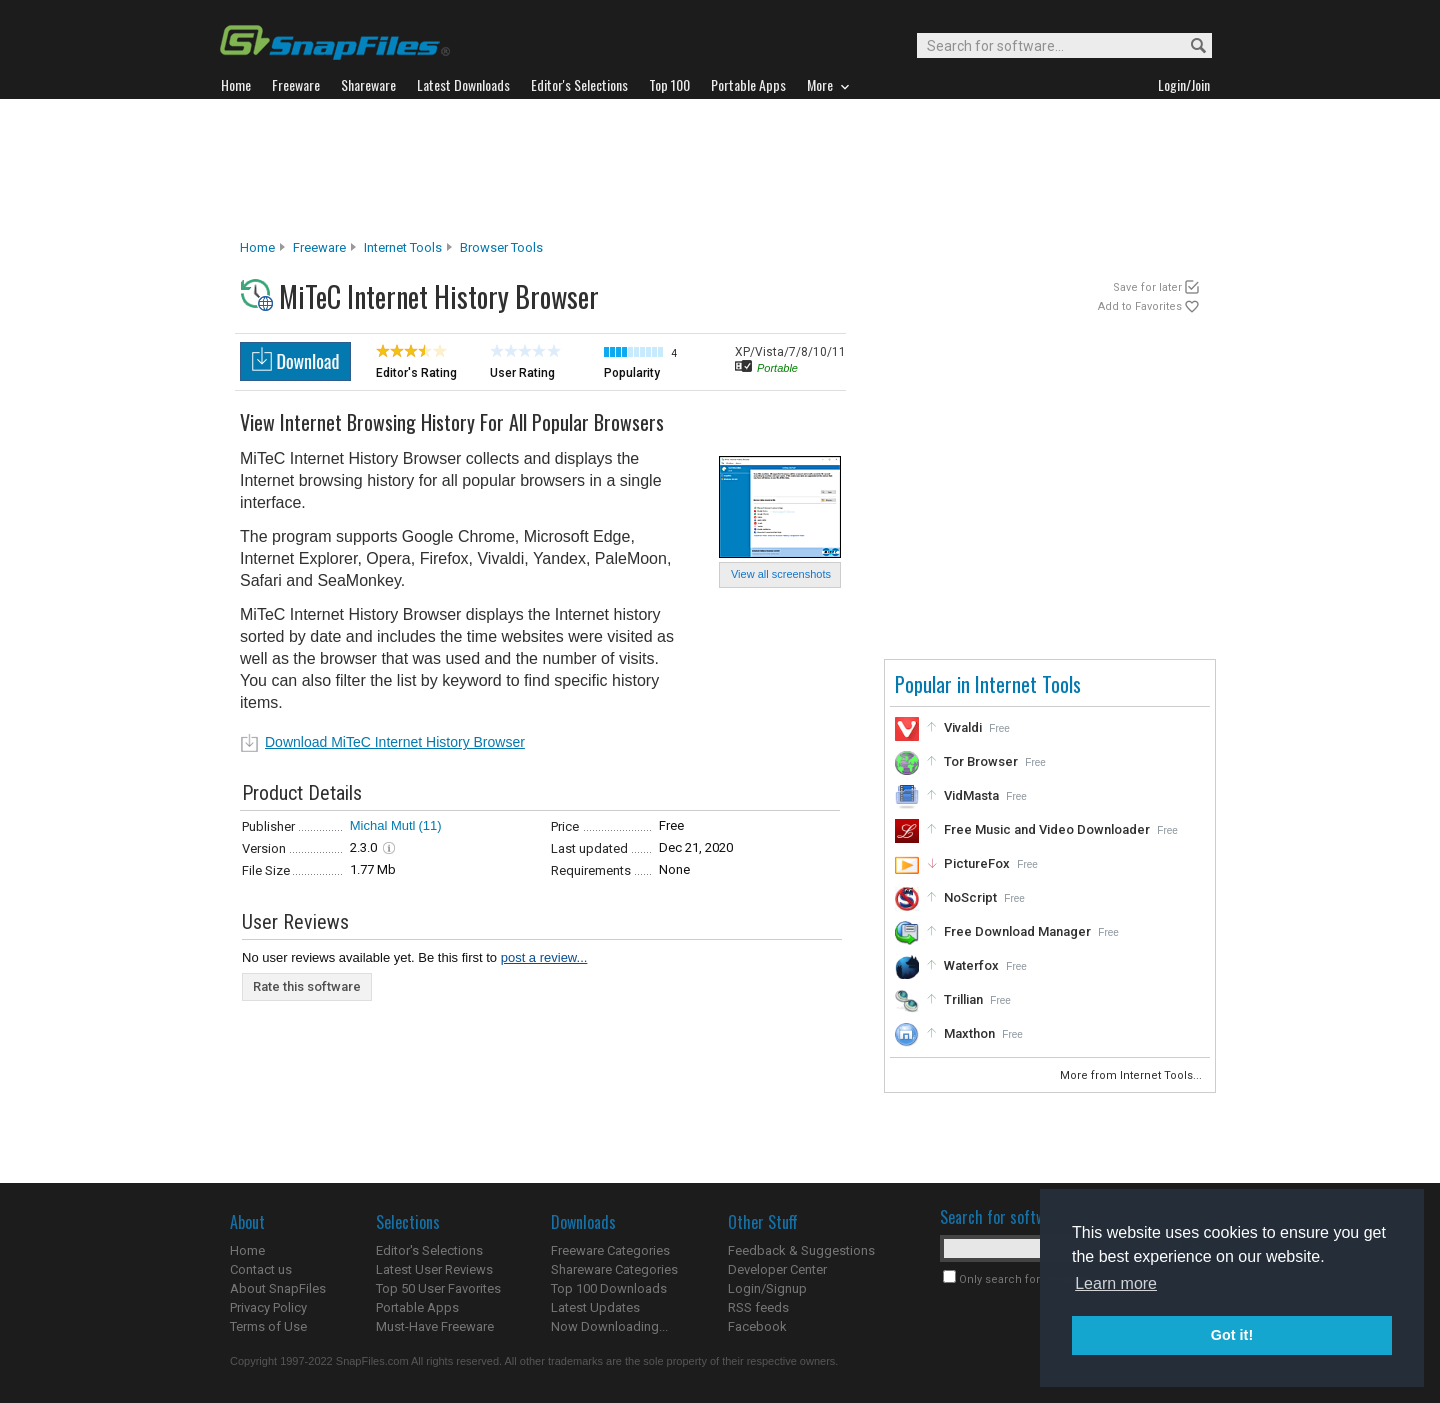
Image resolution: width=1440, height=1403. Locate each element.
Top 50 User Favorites (438, 1288)
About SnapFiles (278, 1288)
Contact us (261, 1269)
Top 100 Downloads (609, 1288)
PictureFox (977, 863)
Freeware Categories (610, 1250)
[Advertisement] (720, 169)
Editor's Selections (429, 1250)
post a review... (544, 957)
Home (257, 247)
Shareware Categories (614, 1269)
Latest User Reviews (434, 1269)
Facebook (757, 1326)
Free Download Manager (1017, 931)
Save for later (1147, 287)
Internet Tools (403, 247)
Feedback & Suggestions (801, 1250)
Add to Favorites (1140, 306)
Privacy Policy (268, 1307)
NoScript (970, 897)
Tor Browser (981, 761)
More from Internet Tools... (1132, 1075)
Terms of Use (268, 1326)
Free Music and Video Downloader (1047, 829)
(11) (430, 825)
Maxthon (969, 1033)
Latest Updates (595, 1307)
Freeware (319, 247)
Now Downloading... (609, 1326)
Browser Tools (501, 247)
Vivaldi (963, 727)
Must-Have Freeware (435, 1326)
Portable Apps (417, 1307)
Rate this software (307, 986)
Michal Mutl (383, 825)
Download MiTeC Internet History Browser (395, 742)
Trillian (963, 999)
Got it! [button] (1232, 1335)
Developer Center (777, 1269)
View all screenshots (781, 574)
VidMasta (971, 795)
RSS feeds (758, 1307)
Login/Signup (767, 1288)
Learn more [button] (1116, 1283)
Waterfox (971, 965)
